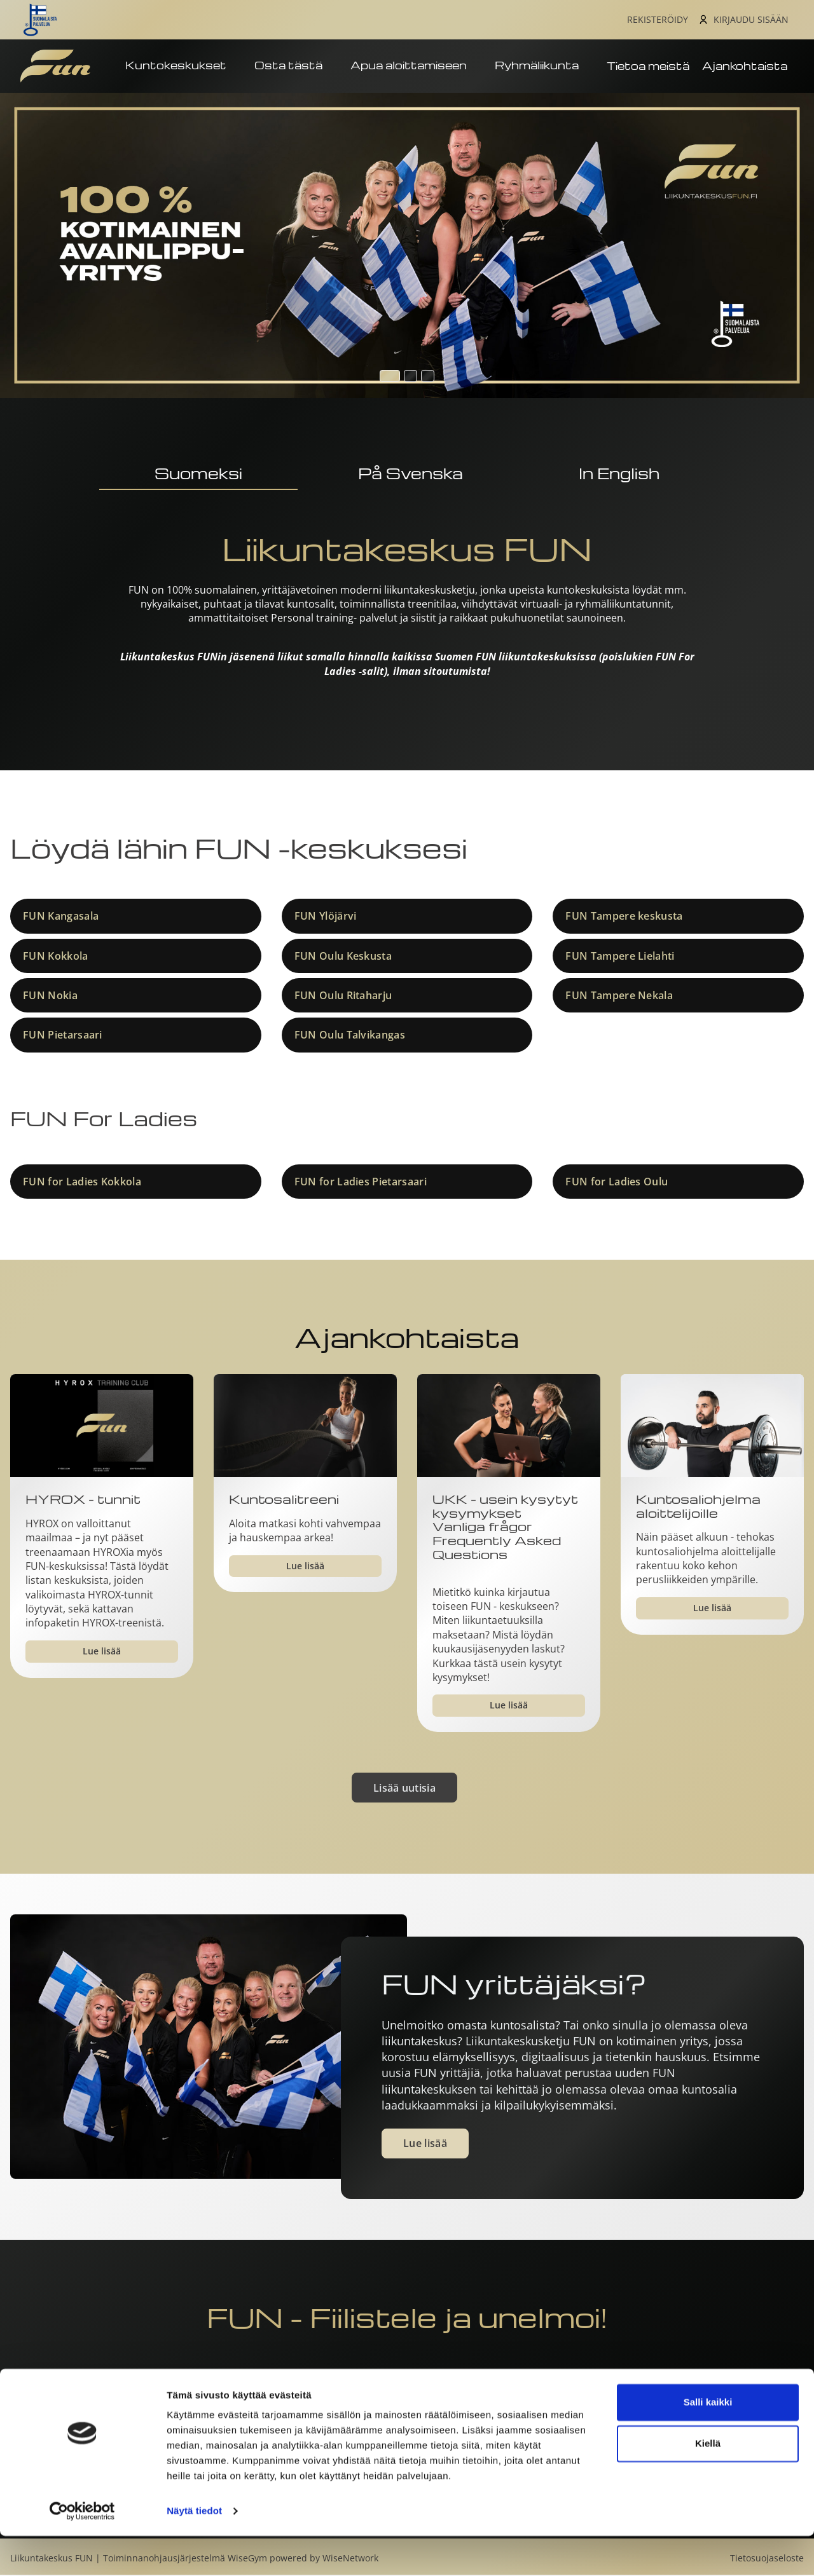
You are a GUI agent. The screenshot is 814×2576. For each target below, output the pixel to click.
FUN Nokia (50, 997)
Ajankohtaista (744, 67)
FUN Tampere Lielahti (619, 957)
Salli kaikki (708, 2442)
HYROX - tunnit (83, 1501)
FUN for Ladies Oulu (616, 1183)
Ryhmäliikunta (544, 68)
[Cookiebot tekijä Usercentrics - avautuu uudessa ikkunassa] (82, 2551)
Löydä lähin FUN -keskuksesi (238, 849)
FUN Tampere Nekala (619, 997)
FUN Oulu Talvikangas (349, 1037)
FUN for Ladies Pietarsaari (360, 1183)
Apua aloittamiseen (416, 68)
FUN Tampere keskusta (623, 917)
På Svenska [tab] (410, 474)
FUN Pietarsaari (62, 1037)
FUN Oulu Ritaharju (343, 997)
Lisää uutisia (404, 1789)
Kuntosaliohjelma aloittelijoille (698, 1507)
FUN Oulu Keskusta (343, 957)
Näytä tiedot (194, 2550)
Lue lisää (102, 1652)
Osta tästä (296, 68)
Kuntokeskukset (183, 68)
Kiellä (708, 2483)
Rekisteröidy (657, 20)
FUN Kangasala (61, 917)
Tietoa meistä (648, 67)
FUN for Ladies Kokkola (82, 1183)
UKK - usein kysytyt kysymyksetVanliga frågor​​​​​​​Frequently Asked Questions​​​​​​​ (505, 1528)
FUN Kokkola (55, 957)
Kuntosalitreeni (284, 1501)
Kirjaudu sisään (751, 20)
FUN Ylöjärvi (325, 917)
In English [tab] (619, 474)
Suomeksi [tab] (198, 474)
